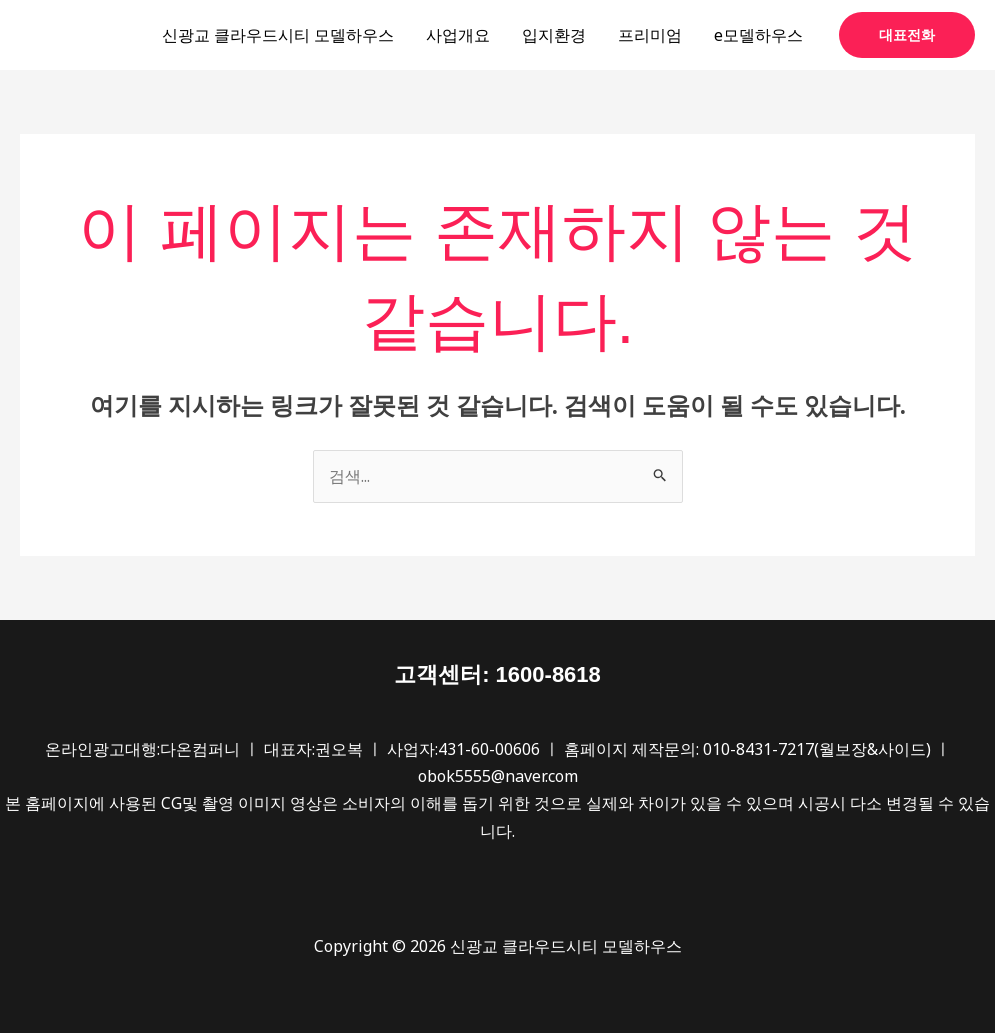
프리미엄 (650, 35)
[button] (907, 35)
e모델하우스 (758, 35)
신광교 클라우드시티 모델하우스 (278, 35)
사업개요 (458, 35)
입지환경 (554, 35)
